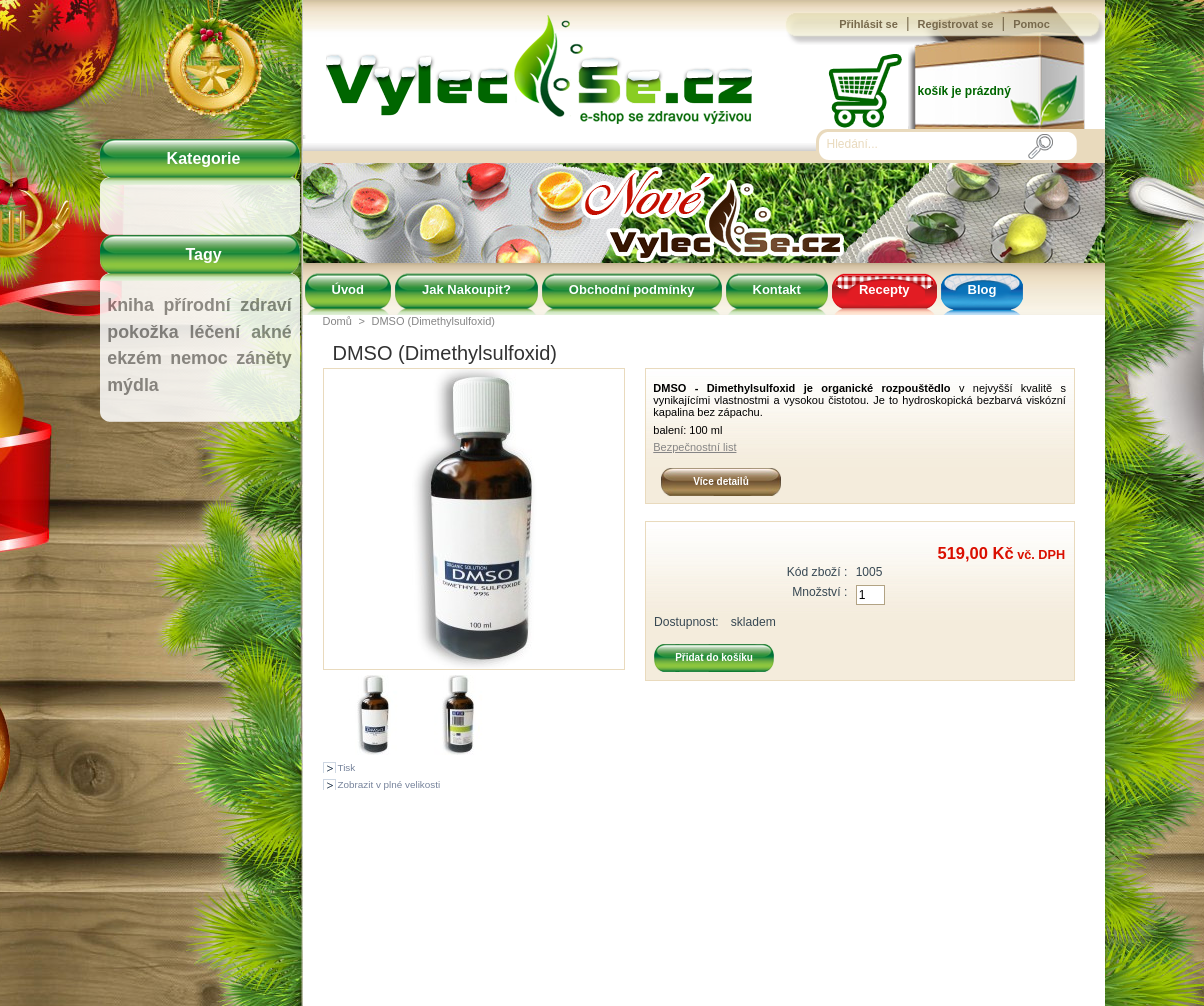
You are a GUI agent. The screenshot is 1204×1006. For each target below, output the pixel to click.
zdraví (265, 305)
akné (271, 332)
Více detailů (721, 481)
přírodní (196, 305)
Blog (982, 289)
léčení (215, 332)
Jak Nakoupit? (466, 289)
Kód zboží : (817, 572)
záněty (263, 358)
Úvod (348, 289)
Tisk (347, 767)
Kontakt (777, 289)
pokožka (142, 332)
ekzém (134, 358)
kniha (130, 305)
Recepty (884, 289)
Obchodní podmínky (632, 289)
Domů (337, 321)
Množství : (819, 592)
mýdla (132, 385)
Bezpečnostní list (694, 447)
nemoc (198, 358)
